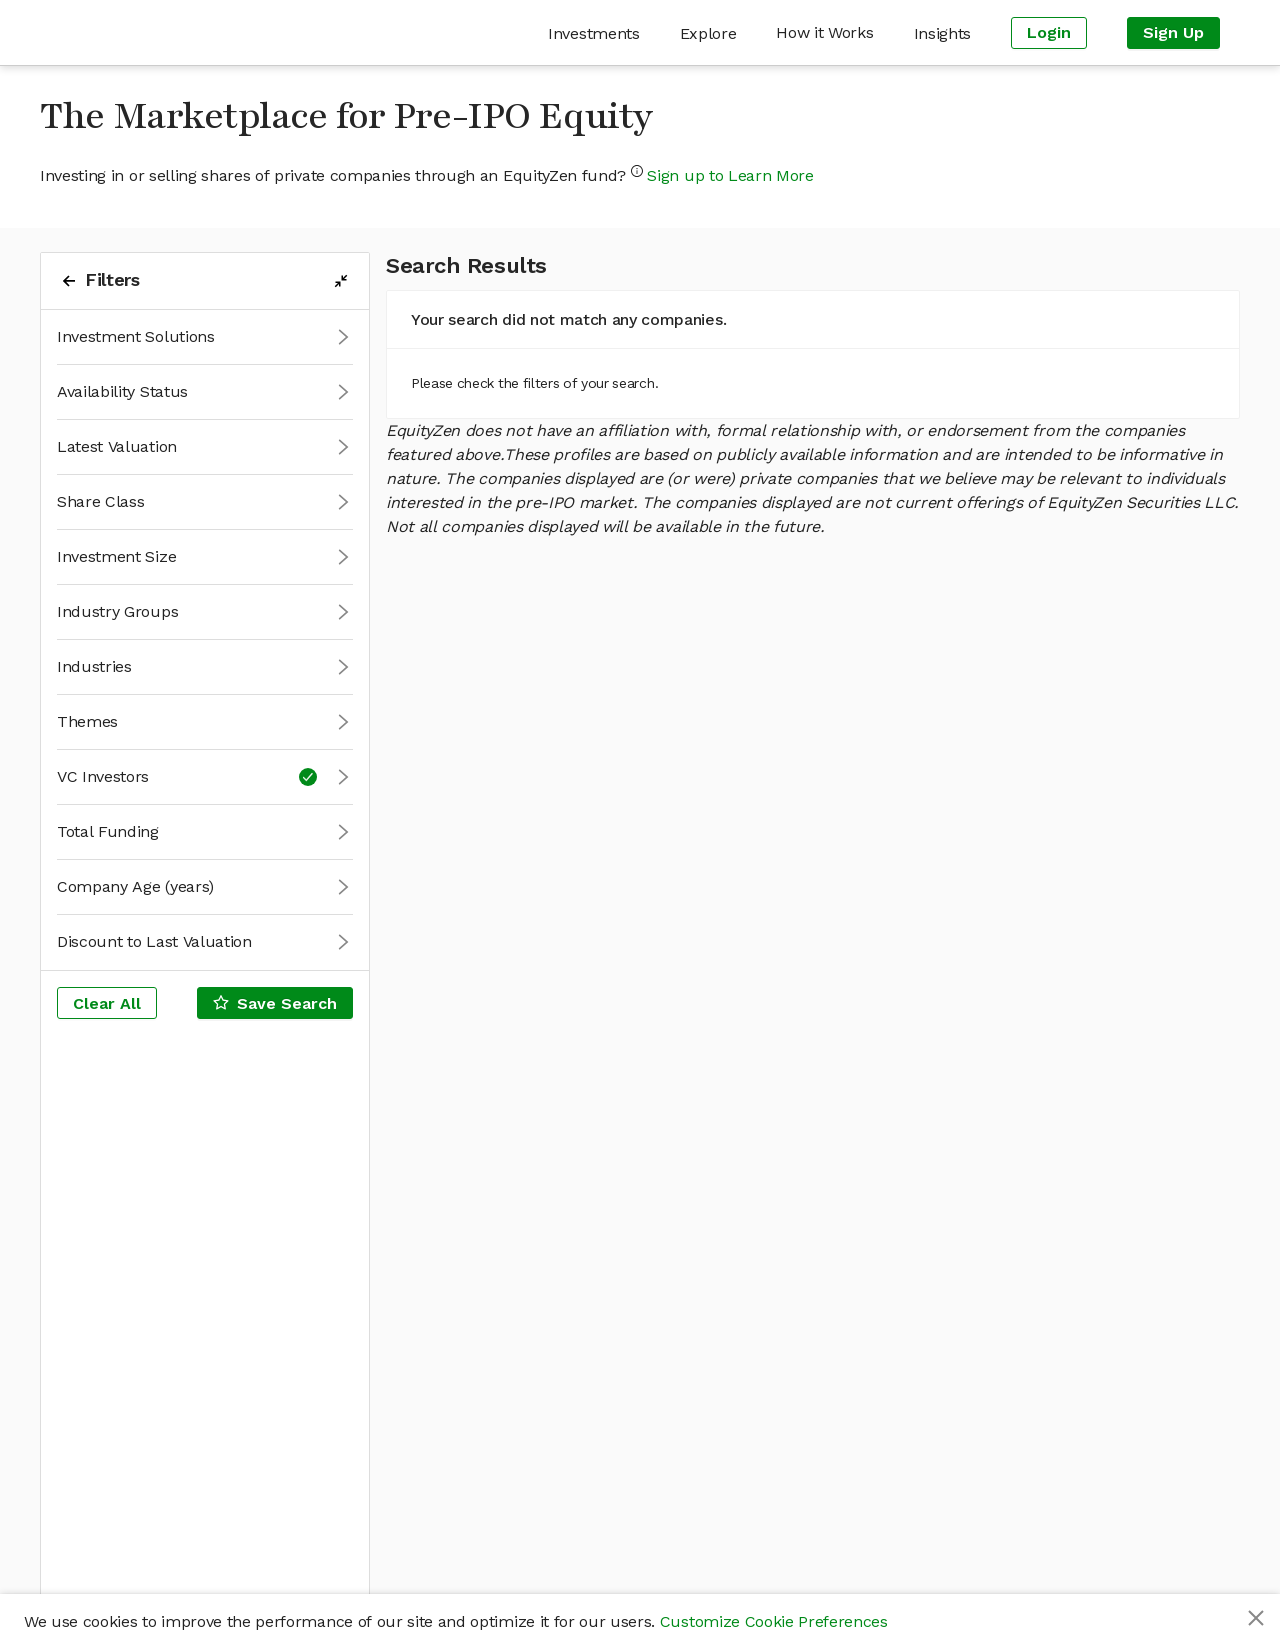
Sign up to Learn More (730, 175)
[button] (205, 337)
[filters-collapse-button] (341, 281)
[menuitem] (593, 33)
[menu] (735, 32)
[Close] (1256, 1618)
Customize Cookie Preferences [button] (774, 1621)
